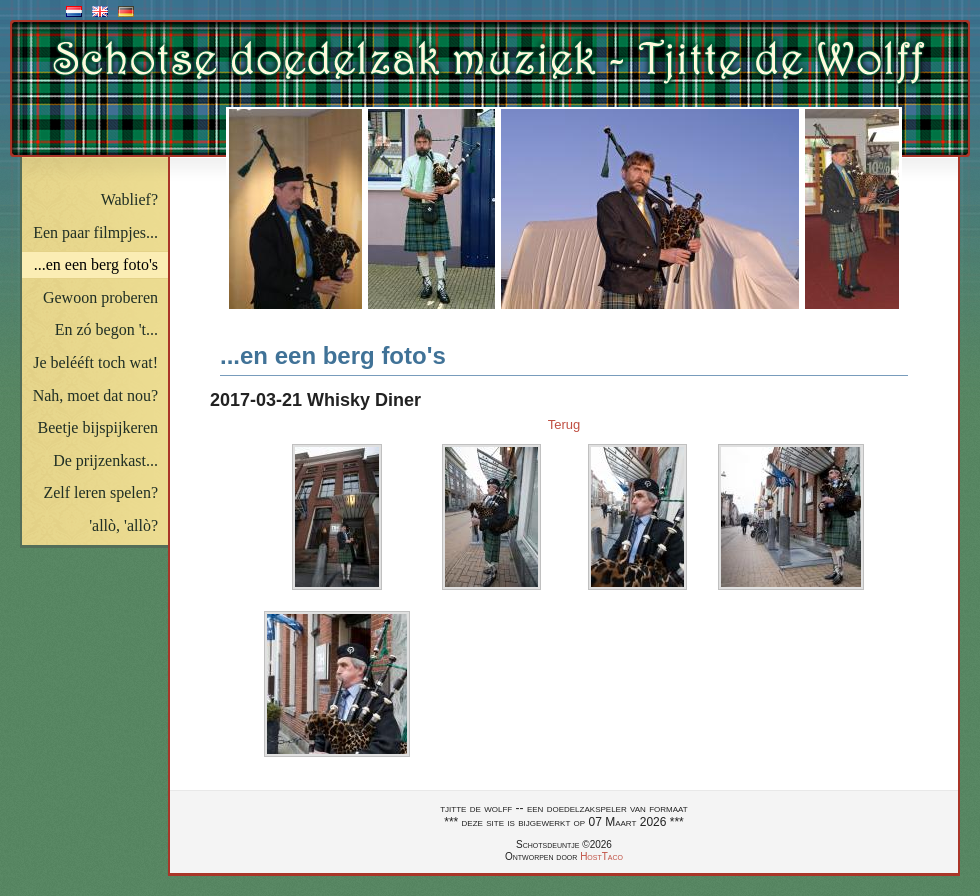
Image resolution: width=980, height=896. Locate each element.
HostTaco (601, 856)
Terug (564, 424)
